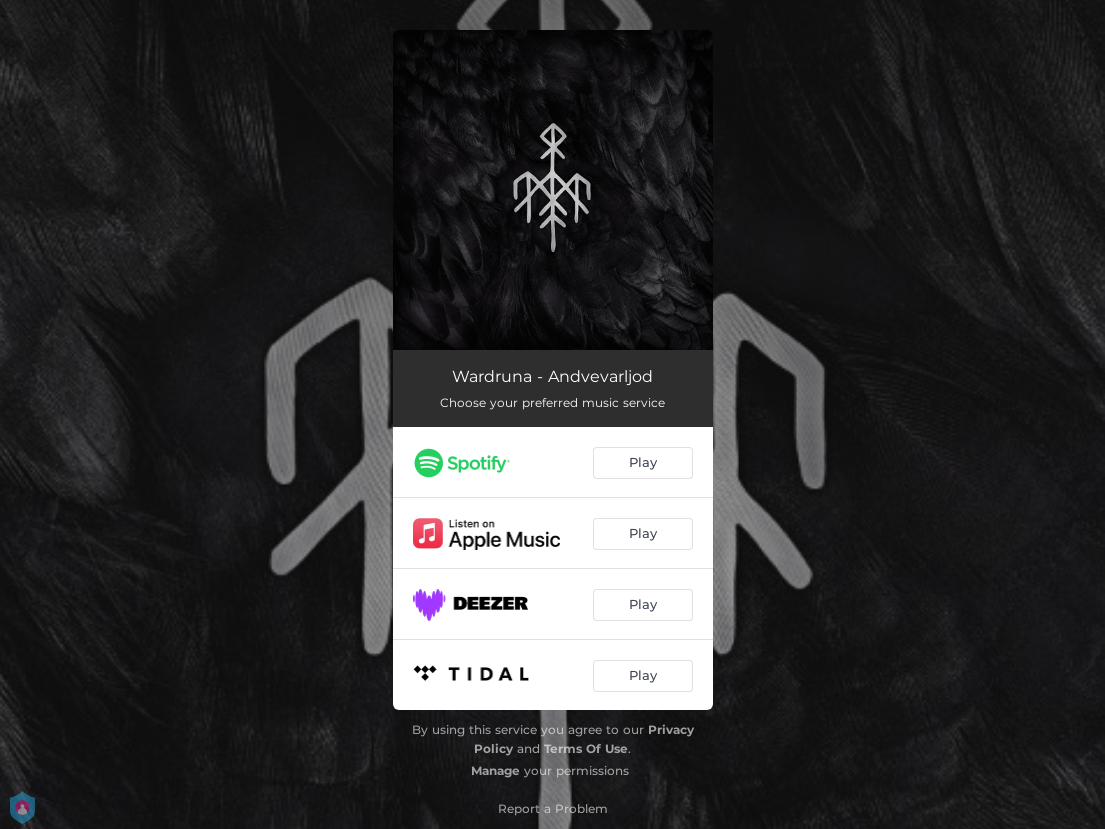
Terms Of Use (586, 748)
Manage (495, 770)
